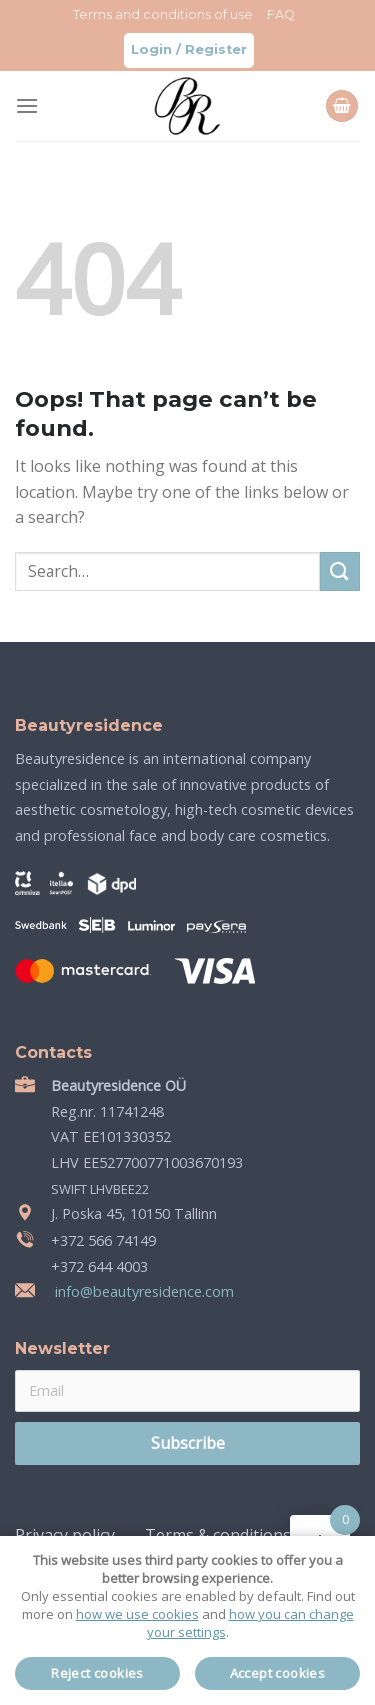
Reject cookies (97, 1673)
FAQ (281, 14)
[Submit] (340, 571)
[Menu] (27, 105)
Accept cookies (278, 1673)
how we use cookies (137, 1614)
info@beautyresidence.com (142, 1291)
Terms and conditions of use (163, 14)
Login (151, 49)
